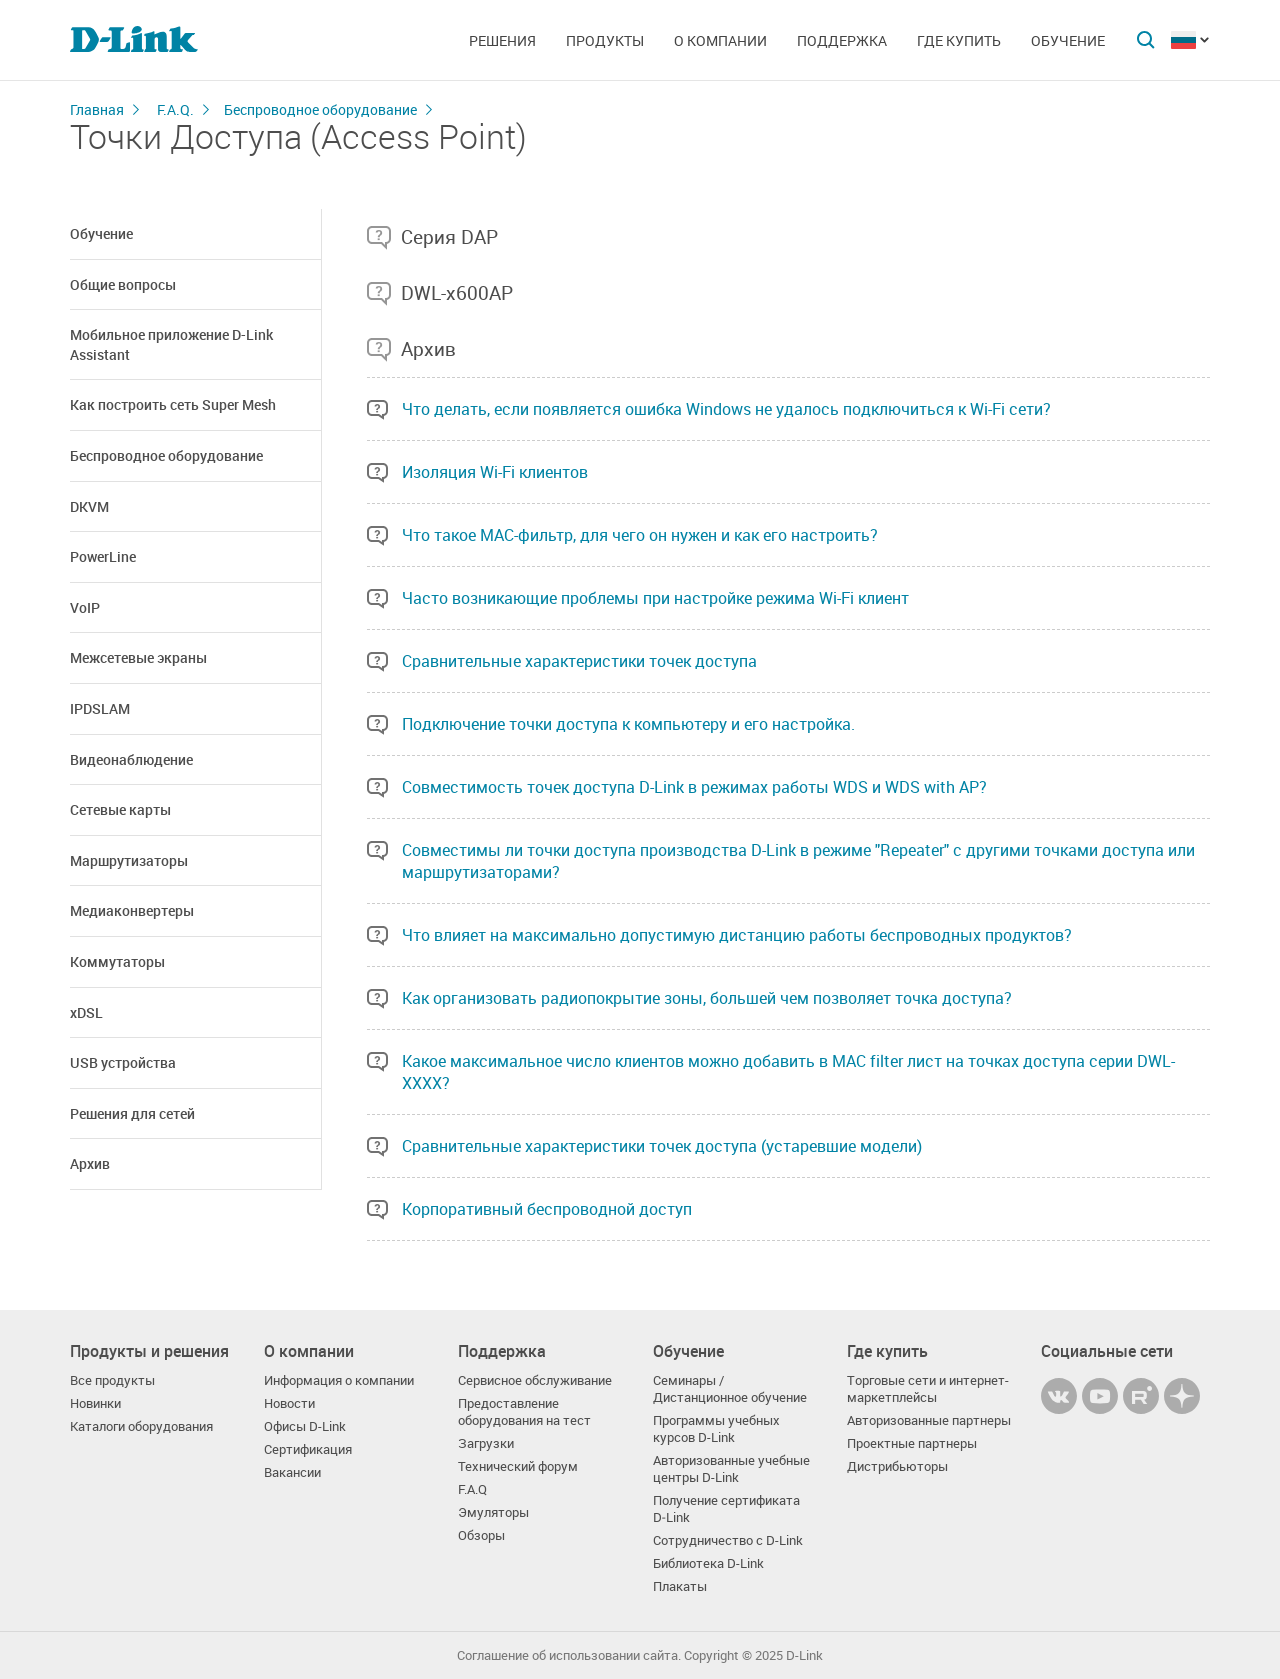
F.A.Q (472, 1489)
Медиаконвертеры (132, 910)
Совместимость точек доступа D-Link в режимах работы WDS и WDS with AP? (694, 787)
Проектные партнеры (912, 1443)
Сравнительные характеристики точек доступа (579, 661)
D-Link (804, 1655)
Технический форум (518, 1466)
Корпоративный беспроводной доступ (547, 1209)
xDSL (86, 1012)
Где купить (959, 40)
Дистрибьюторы (897, 1466)
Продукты (605, 40)
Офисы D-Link (305, 1426)
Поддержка (842, 40)
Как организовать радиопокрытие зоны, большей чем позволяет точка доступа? (707, 998)
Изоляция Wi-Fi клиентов (495, 472)
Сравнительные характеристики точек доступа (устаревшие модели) (662, 1146)
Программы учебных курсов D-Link (716, 1429)
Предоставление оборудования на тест (524, 1412)
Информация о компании (339, 1380)
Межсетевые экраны (138, 657)
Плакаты (680, 1586)
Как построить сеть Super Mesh (173, 404)
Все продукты (112, 1380)
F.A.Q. (175, 109)
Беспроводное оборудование (320, 109)
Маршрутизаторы (129, 860)
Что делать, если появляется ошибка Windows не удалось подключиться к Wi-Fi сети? (726, 409)
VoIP (85, 607)
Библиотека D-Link (708, 1563)
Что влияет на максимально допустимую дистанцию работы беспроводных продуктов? (737, 935)
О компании (720, 40)
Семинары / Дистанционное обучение (730, 1389)
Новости (289, 1403)
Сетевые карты (120, 809)
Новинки (95, 1403)
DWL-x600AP (457, 293)
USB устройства (123, 1062)
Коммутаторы (117, 961)
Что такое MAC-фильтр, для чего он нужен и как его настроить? (640, 535)
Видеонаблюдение (131, 759)
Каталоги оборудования (141, 1426)
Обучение (1068, 40)
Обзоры (481, 1535)
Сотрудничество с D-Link (728, 1540)
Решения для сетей (132, 1113)
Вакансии (292, 1472)
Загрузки (486, 1443)
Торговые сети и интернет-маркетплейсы (928, 1389)
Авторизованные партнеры (929, 1420)
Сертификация (308, 1449)
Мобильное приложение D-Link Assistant (171, 344)
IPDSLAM (100, 708)
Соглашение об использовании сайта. (569, 1655)
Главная (97, 109)
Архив (90, 1163)
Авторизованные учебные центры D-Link (731, 1469)
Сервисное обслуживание (535, 1380)
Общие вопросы (123, 284)
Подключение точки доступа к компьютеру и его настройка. (628, 724)
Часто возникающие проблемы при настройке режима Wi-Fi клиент (655, 598)
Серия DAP (449, 237)
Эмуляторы (493, 1512)
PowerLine (103, 556)
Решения (502, 40)
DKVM (89, 506)
